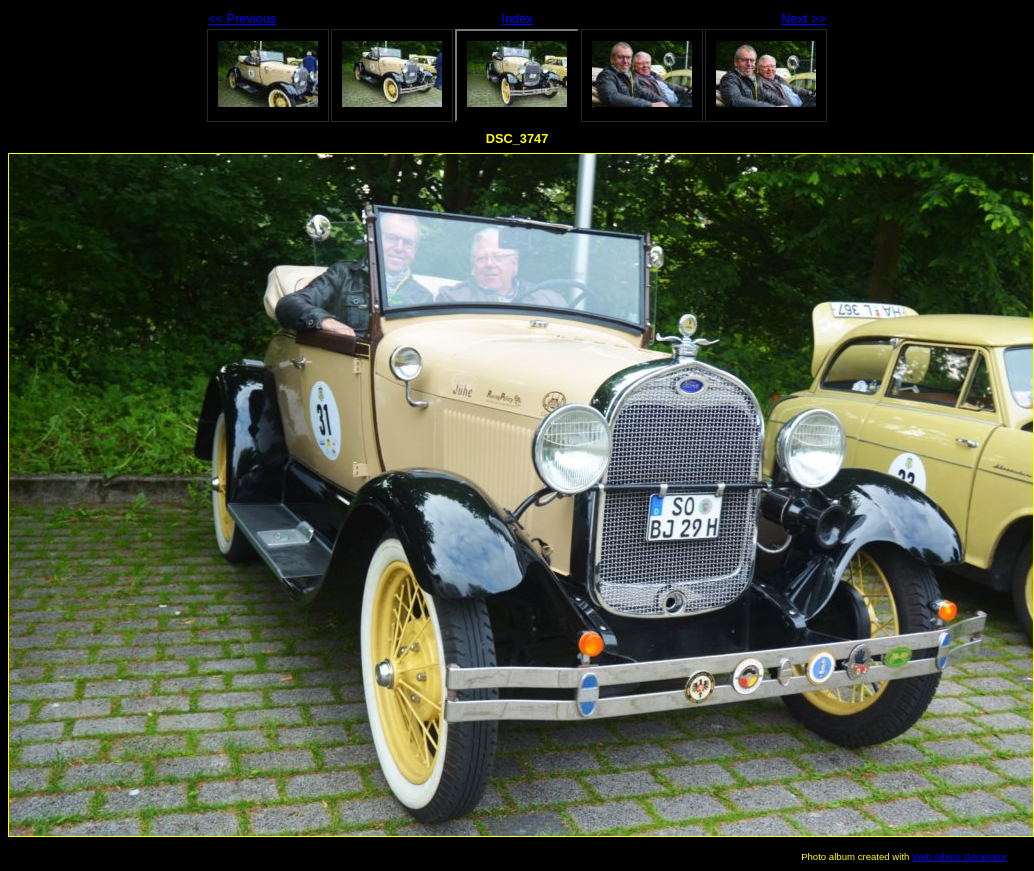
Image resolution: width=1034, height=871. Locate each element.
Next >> (803, 18)
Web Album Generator (959, 856)
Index (516, 18)
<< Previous (242, 18)
